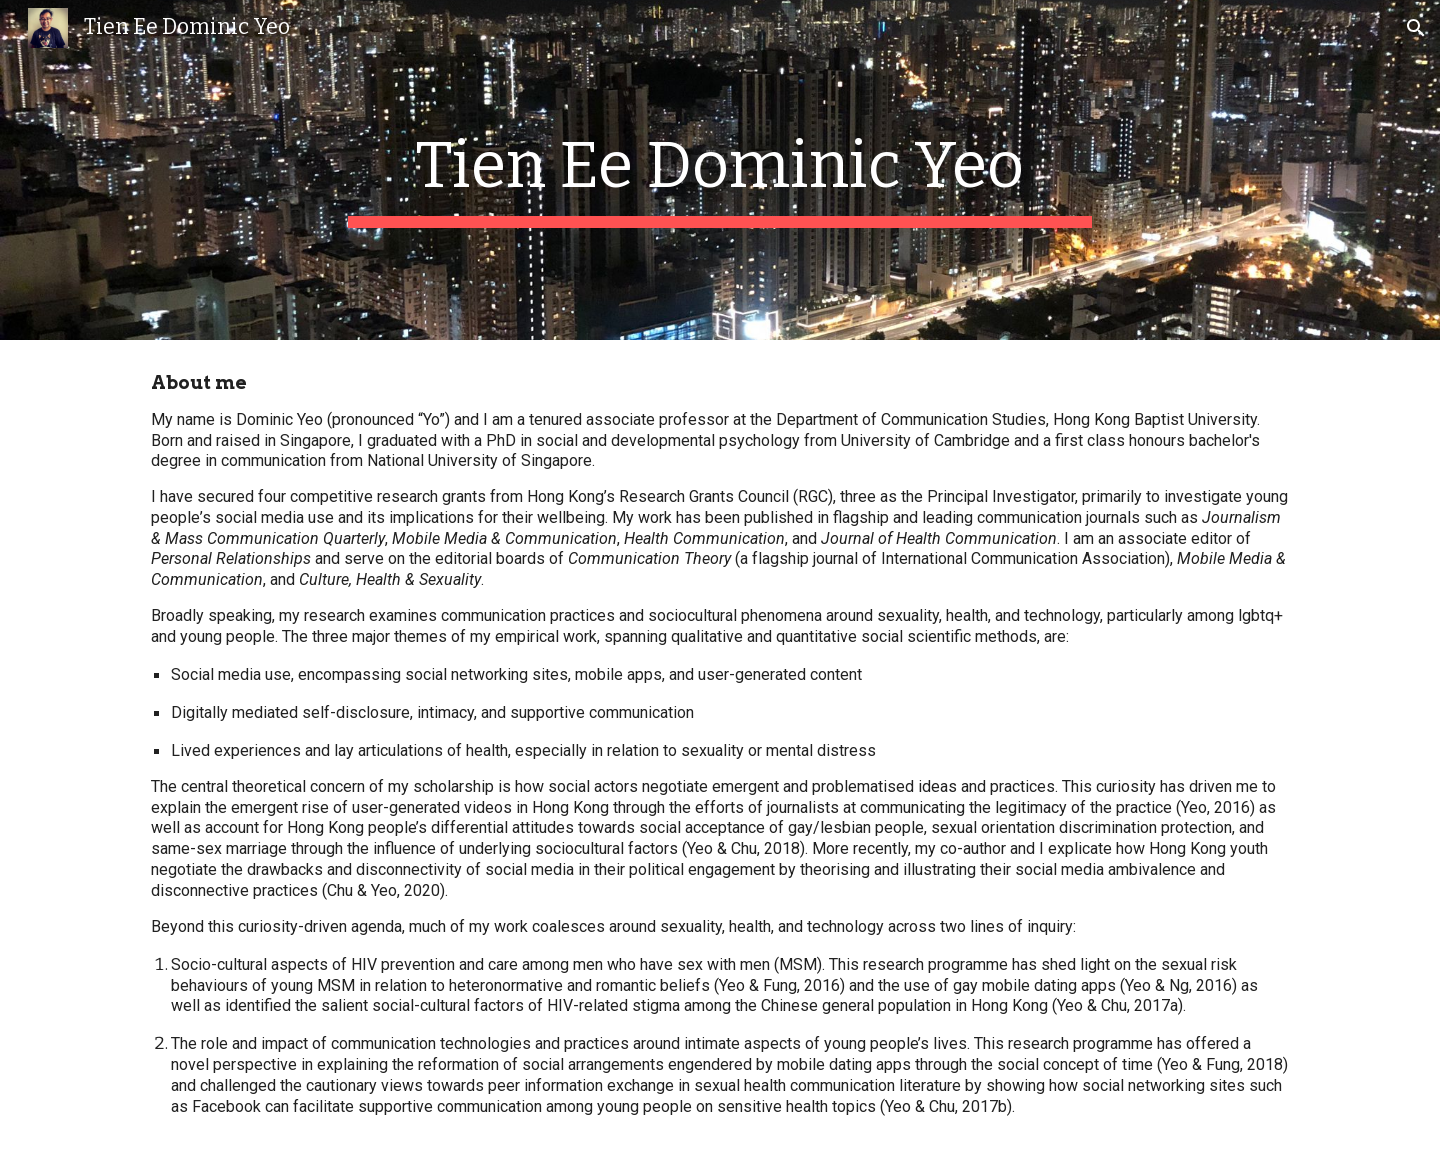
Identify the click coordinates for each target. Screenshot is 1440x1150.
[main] (720, 170)
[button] (1416, 28)
